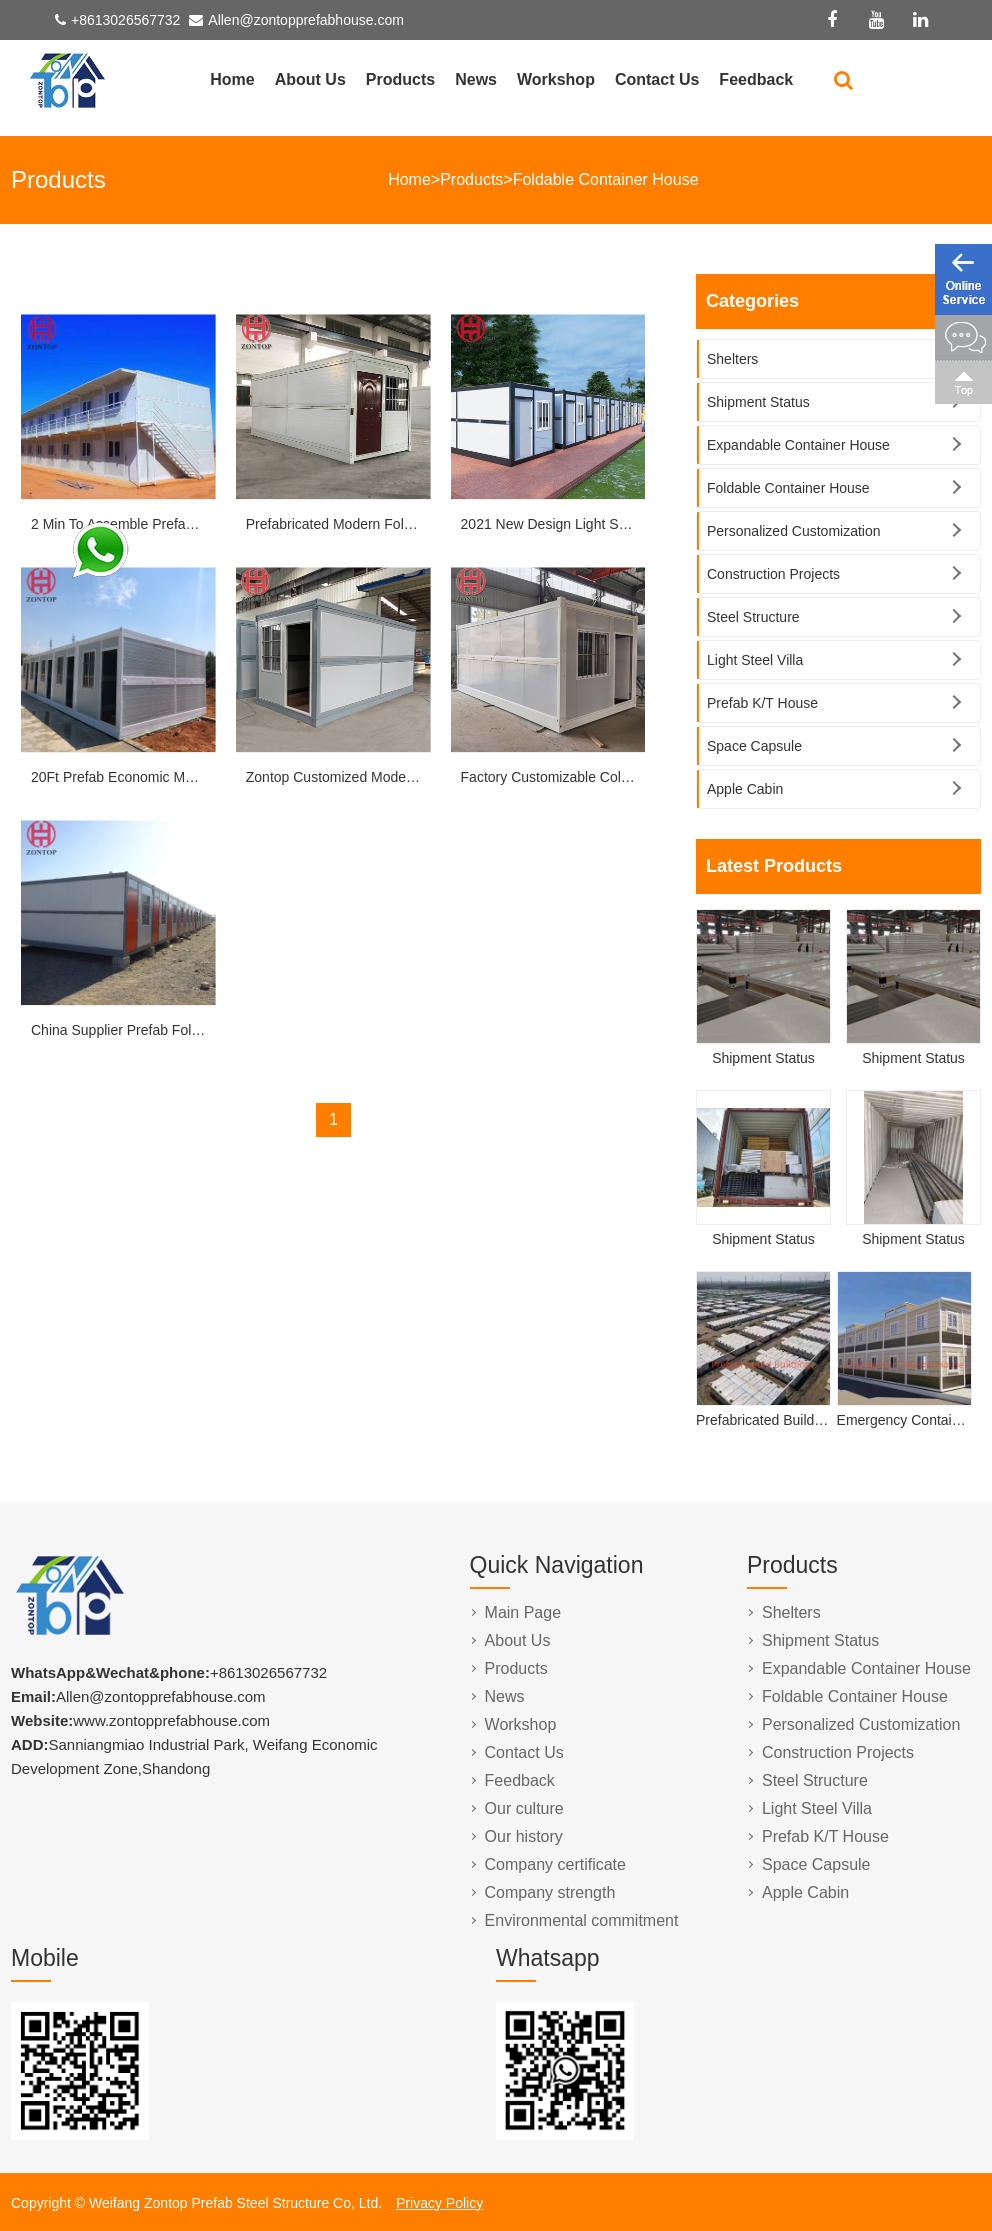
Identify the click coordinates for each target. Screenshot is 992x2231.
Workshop (556, 79)
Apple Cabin (745, 789)
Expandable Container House (798, 445)
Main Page (523, 1612)
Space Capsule (754, 746)
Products (400, 79)
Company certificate (555, 1864)
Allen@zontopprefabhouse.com (306, 20)
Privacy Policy (439, 2203)
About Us (310, 79)
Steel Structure (753, 617)
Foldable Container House (606, 179)
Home (232, 79)
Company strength (550, 1892)
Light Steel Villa (755, 660)
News (476, 79)
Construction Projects (773, 574)
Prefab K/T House (762, 703)
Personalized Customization (794, 531)
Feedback (756, 79)
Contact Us (657, 79)
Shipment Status (758, 402)
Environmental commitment (582, 1920)
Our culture (524, 1808)
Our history (524, 1836)
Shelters (732, 359)
